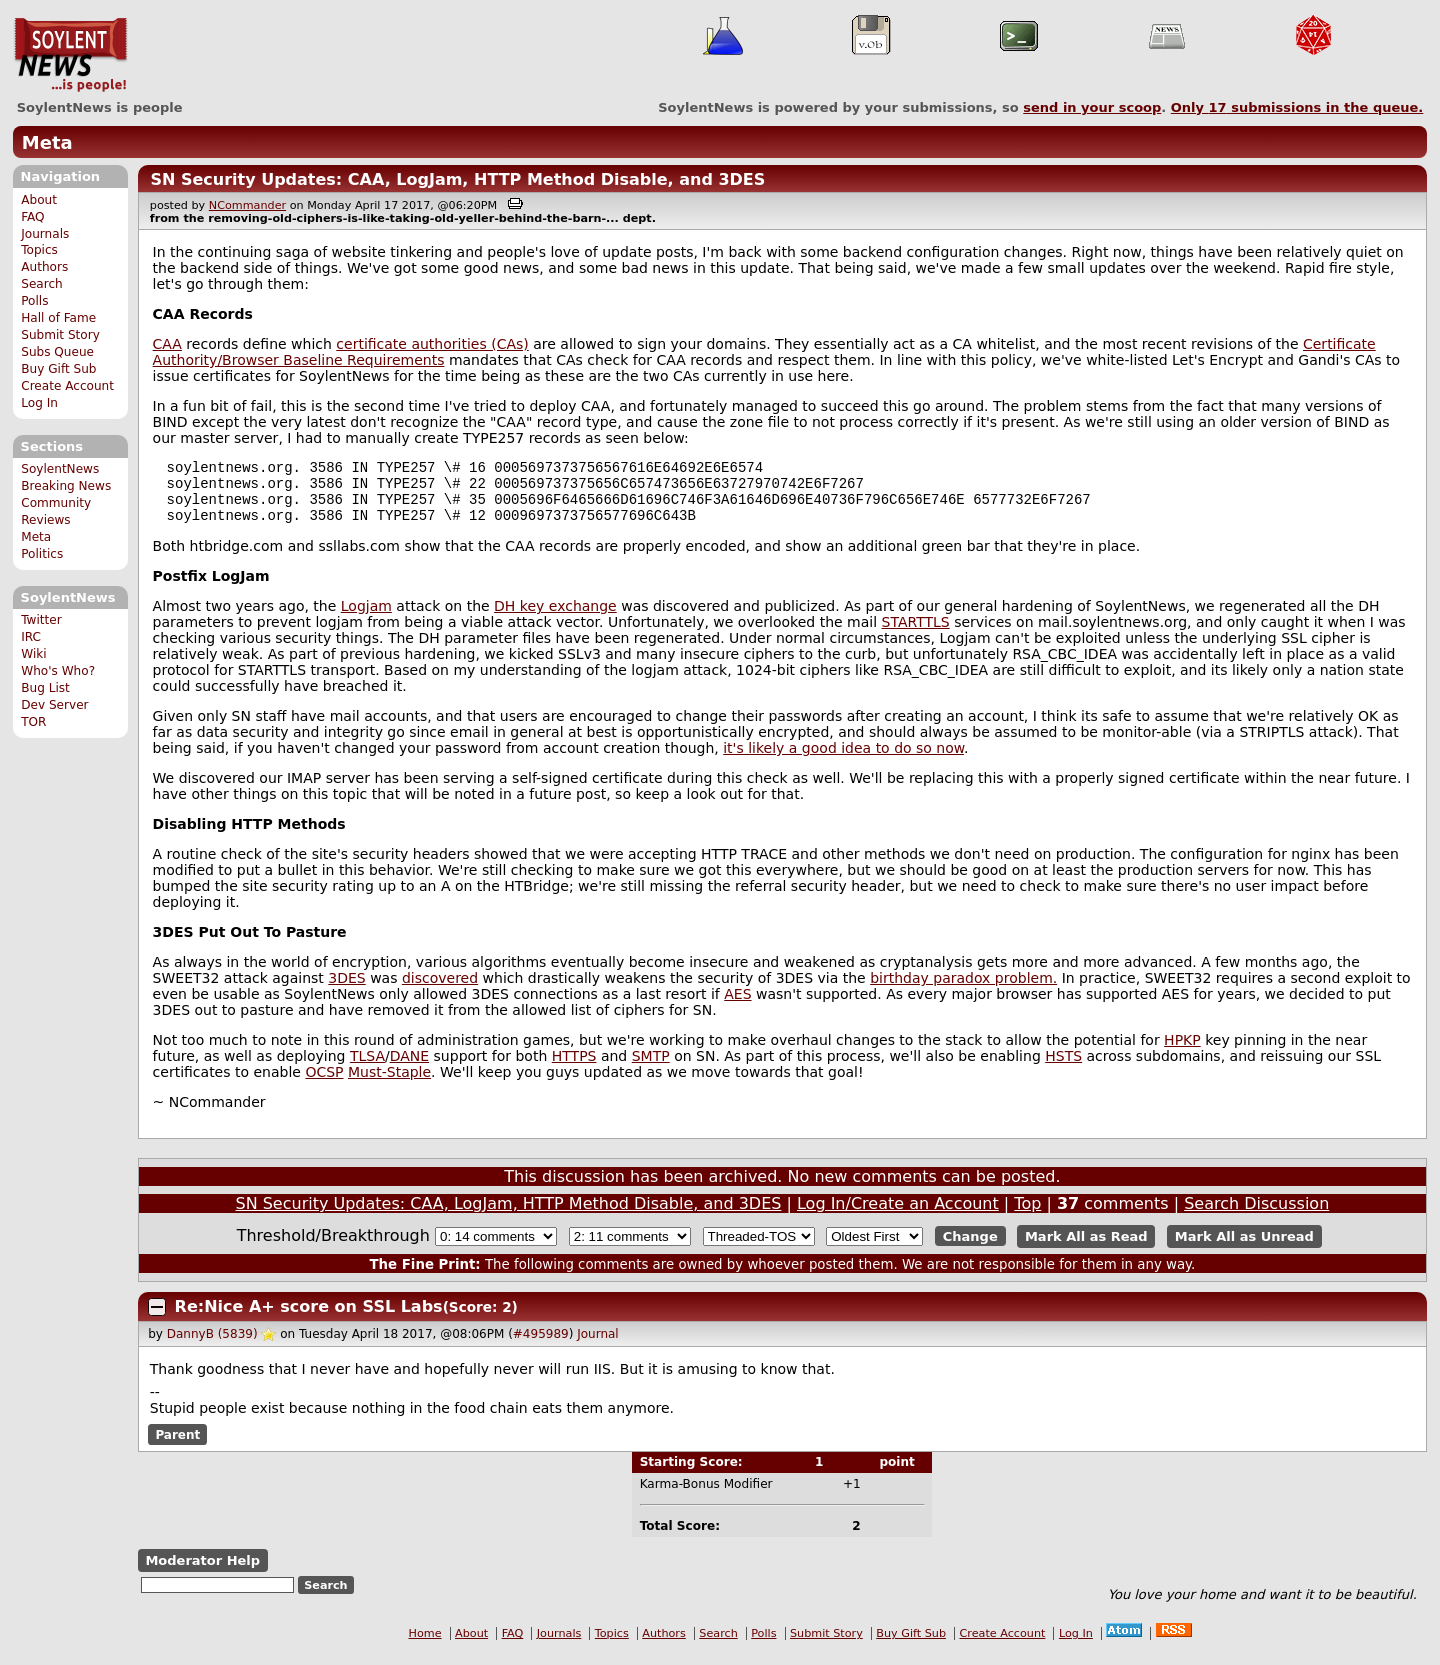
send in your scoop (1092, 107)
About (39, 200)
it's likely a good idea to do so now (843, 760)
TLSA (367, 1068)
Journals (45, 234)
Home (425, 1645)
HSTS (1063, 1068)
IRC (31, 637)
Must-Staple (389, 1084)
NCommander (247, 205)
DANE (409, 1068)
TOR (33, 722)
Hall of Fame (58, 318)
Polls (34, 301)
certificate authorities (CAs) (432, 344)
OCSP (324, 1084)
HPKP (1182, 1052)
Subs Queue (57, 352)
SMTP (651, 1068)
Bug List (45, 688)
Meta (47, 142)
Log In (39, 403)
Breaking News (66, 486)
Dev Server (54, 705)
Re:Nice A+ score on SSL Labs (309, 1318)
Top (1027, 1215)
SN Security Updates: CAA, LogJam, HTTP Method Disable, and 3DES (457, 179)
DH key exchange (555, 618)
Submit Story (60, 335)
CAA (167, 344)
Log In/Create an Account (898, 1215)
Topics (39, 250)
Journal (598, 1346)
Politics (42, 554)
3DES (346, 990)
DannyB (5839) (212, 1346)
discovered (440, 990)
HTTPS (574, 1068)
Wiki (33, 654)
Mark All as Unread (1244, 1248)
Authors (44, 267)
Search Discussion (1256, 1215)
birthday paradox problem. (963, 990)
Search (42, 284)
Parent (177, 1446)
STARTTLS (916, 634)
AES (737, 1006)
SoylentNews (70, 55)
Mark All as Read (1086, 1248)
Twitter (41, 620)
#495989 (541, 1346)
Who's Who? (58, 671)
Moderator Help (202, 1572)
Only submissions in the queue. (1297, 107)
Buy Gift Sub (58, 369)
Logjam (366, 618)
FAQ (32, 217)
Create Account (67, 386)
